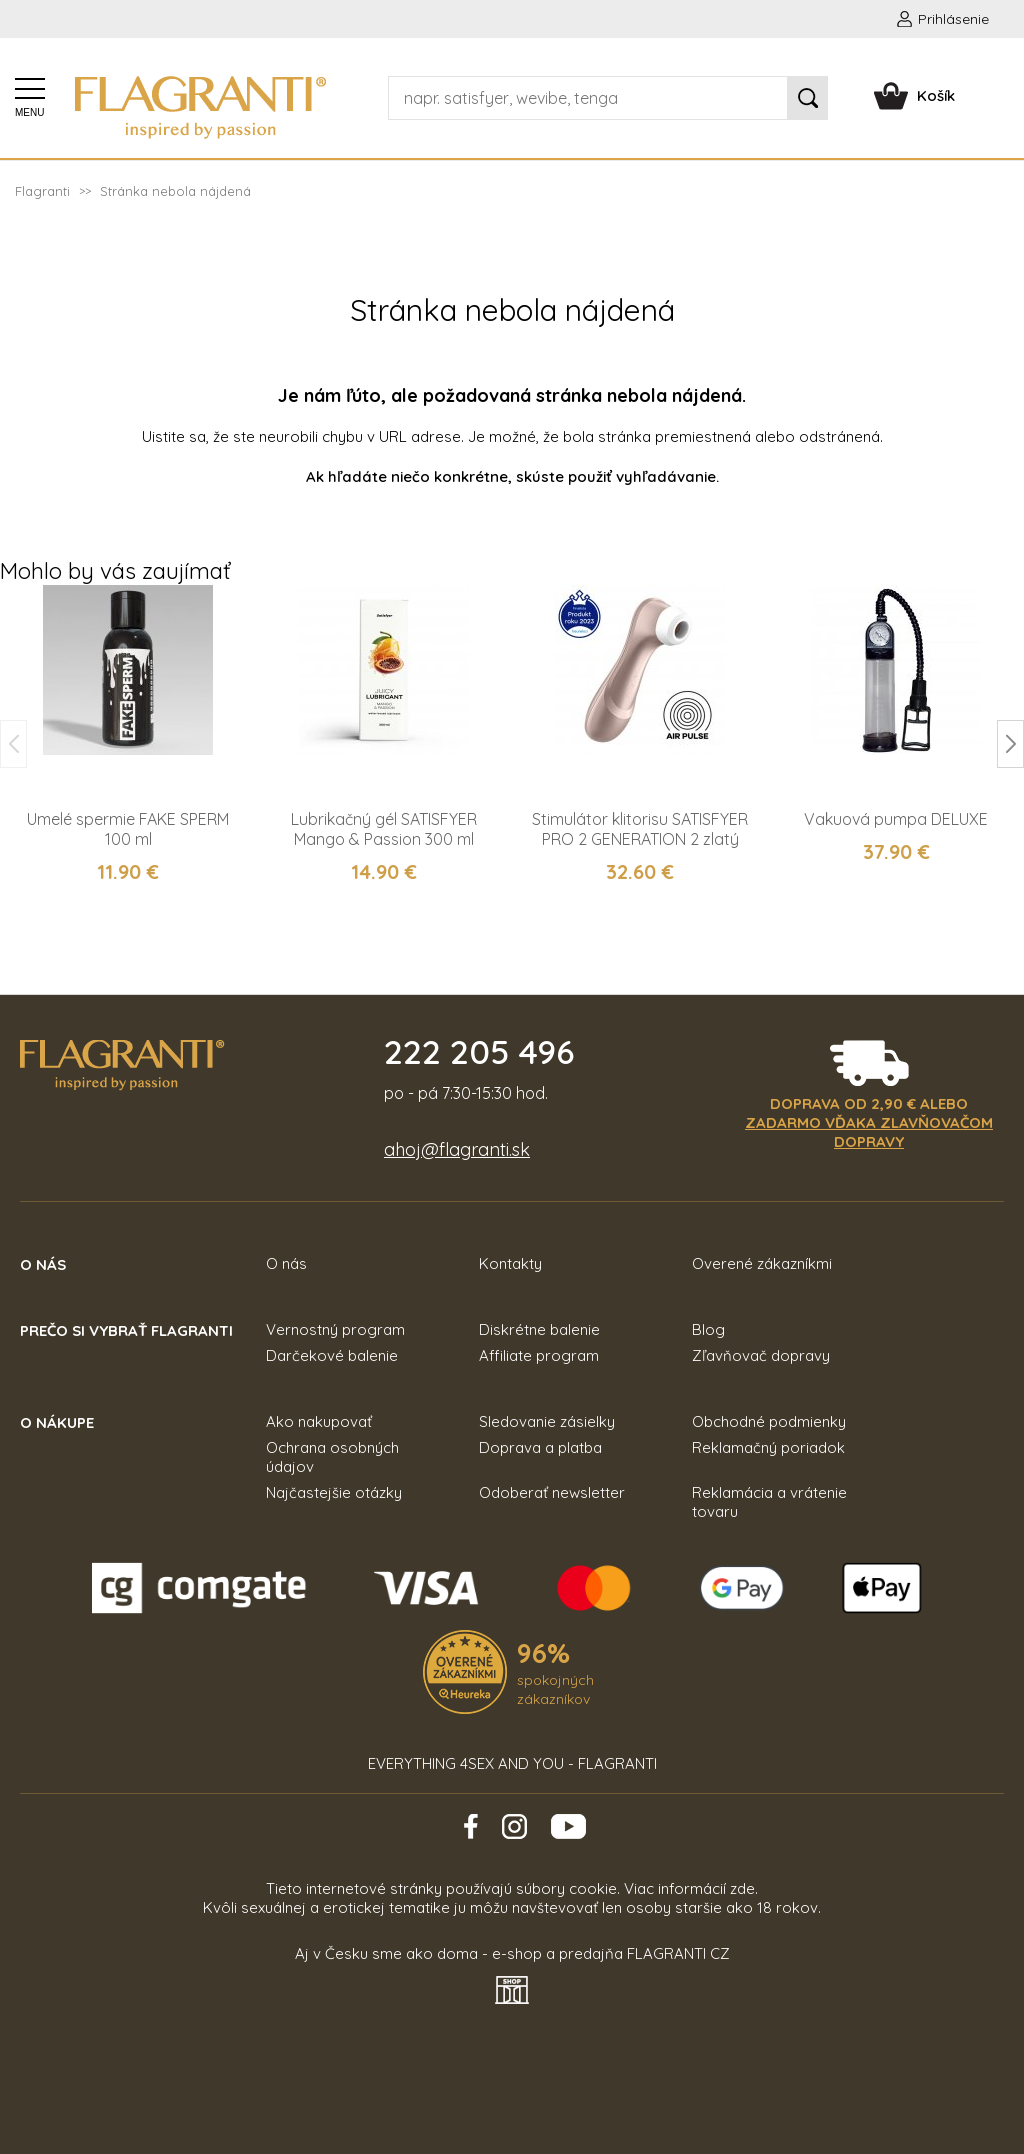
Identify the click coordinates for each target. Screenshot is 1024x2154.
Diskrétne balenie (539, 1329)
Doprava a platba (540, 1447)
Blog (708, 1329)
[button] (1010, 744)
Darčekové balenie (332, 1355)
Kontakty (510, 1263)
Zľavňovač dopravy (761, 1355)
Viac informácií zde (689, 1888)
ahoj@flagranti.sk (457, 1149)
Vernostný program (335, 1329)
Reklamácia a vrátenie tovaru (769, 1502)
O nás (286, 1263)
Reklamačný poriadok (768, 1447)
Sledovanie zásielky (547, 1421)
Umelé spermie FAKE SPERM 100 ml (128, 829)
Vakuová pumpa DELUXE (896, 819)
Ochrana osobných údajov (332, 1457)
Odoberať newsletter (552, 1492)
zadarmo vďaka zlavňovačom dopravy (869, 1132)
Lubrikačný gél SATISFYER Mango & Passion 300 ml (384, 829)
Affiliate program (539, 1355)
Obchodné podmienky (769, 1421)
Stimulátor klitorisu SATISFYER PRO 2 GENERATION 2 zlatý (640, 829)
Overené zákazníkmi (762, 1263)
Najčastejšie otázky (334, 1492)
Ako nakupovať (319, 1421)
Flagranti (42, 191)
